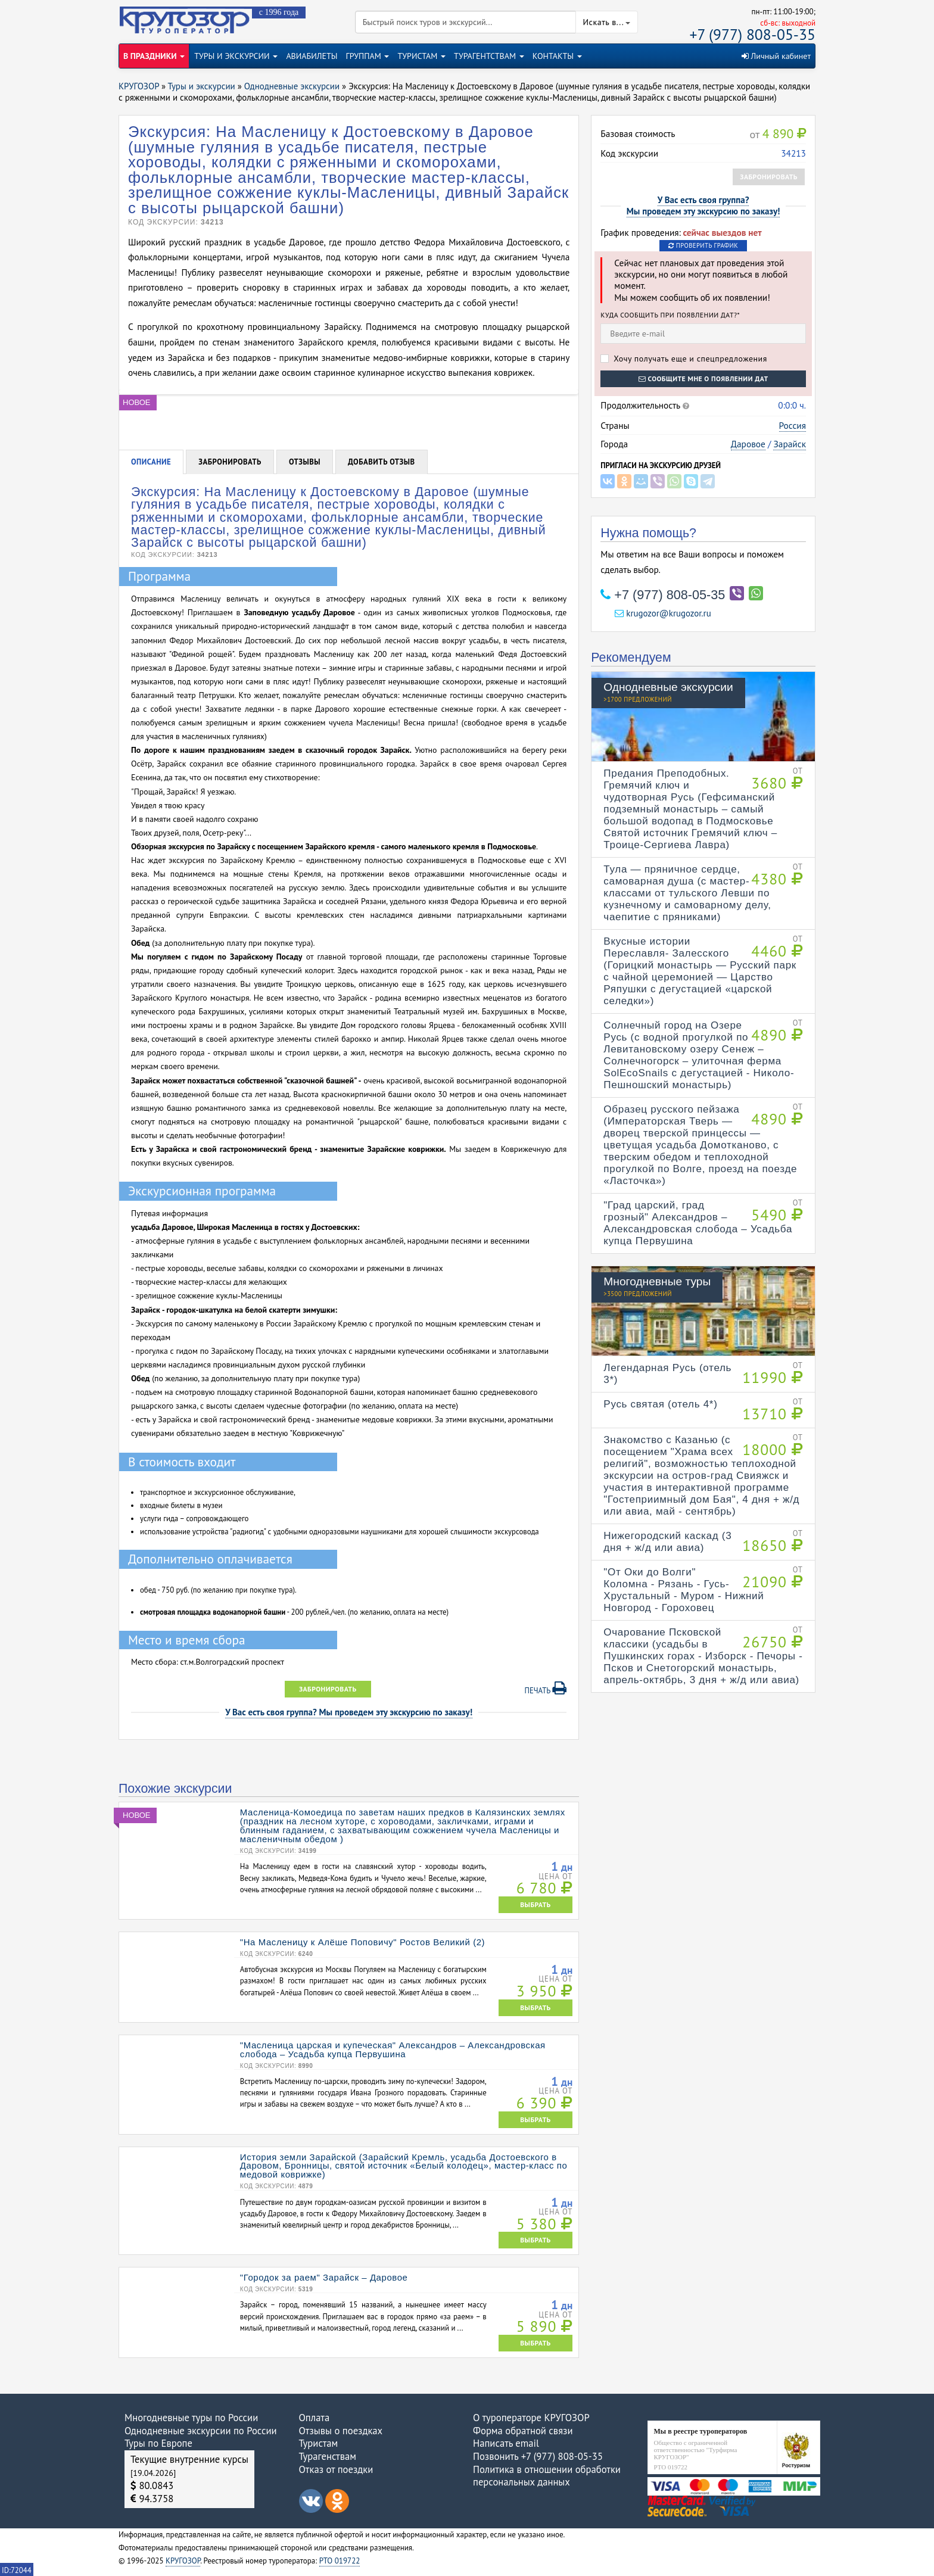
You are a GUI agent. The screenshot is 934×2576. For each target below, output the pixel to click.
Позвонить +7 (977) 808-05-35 (538, 2456)
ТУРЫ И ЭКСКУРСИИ (236, 56)
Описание (151, 462)
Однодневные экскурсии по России (200, 2430)
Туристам (318, 2443)
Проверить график (703, 245)
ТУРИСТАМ (421, 56)
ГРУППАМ (368, 56)
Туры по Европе (158, 2443)
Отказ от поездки (336, 2469)
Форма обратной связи (522, 2430)
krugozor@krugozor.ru (663, 613)
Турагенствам (328, 2456)
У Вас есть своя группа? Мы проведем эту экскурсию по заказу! (348, 1712)
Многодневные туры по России (191, 2417)
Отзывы (304, 462)
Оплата (314, 2417)
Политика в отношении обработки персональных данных (547, 2476)
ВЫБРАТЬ (535, 1904)
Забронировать (769, 176)
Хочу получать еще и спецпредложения (683, 358)
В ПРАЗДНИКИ (154, 56)
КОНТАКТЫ (557, 56)
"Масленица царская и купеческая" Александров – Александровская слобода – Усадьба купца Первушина (393, 2049)
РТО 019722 (339, 2561)
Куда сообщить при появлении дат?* (670, 314)
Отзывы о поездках (341, 2430)
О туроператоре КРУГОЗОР (531, 2417)
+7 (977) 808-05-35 (752, 34)
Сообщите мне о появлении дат (703, 378)
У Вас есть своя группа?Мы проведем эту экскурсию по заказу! (703, 205)
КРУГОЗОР (183, 2561)
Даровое (748, 444)
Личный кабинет (776, 56)
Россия (792, 425)
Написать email (506, 2443)
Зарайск (789, 444)
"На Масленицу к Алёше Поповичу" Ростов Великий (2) (362, 1942)
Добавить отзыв (381, 462)
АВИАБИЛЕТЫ (311, 56)
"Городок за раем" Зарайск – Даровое (324, 2277)
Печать (546, 1688)
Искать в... (607, 22)
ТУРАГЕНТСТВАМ (489, 56)
